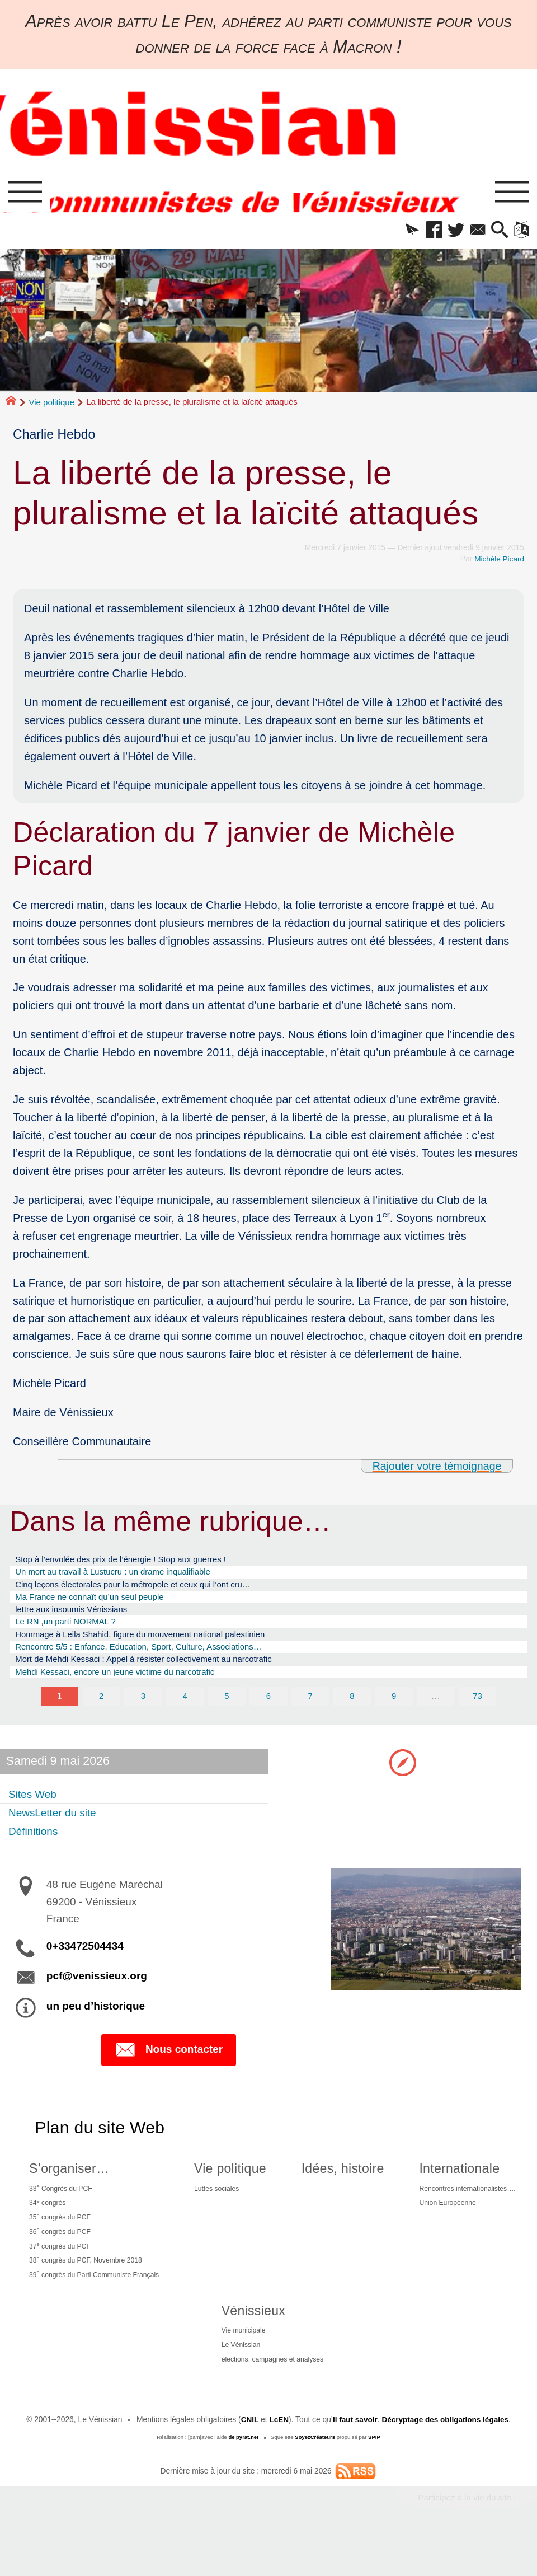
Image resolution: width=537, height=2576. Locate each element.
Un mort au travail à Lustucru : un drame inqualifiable (127, 1577)
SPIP (375, 2477)
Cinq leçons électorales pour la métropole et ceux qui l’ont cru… (149, 1591)
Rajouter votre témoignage (435, 1469)
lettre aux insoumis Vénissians (79, 1619)
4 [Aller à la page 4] (184, 1716)
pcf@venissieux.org (96, 1997)
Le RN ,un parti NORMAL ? (73, 1634)
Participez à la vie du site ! (465, 2537)
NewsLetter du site (58, 1832)
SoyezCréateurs (315, 2477)
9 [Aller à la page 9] (394, 1716)
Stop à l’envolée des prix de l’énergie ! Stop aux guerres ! (136, 1563)
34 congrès (46, 2227)
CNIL (248, 2459)
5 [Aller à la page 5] (226, 1716)
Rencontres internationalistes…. (465, 2211)
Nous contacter (169, 2071)
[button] (397, 232)
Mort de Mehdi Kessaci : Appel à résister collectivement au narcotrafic (162, 1676)
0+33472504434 (85, 1967)
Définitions (36, 1851)
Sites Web (35, 1814)
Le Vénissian (236, 2381)
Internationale (452, 2189)
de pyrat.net (243, 2477)
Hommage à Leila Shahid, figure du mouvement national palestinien (158, 1648)
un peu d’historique (95, 2027)
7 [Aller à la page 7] (310, 1716)
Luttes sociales (224, 2211)
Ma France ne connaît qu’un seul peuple (100, 1605)
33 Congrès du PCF (61, 2211)
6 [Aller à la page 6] (268, 1716)
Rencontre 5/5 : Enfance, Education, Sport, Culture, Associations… (156, 1662)
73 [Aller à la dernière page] (478, 1716)
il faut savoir (354, 2459)
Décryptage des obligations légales (446, 2459)
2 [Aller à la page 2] (100, 1716)
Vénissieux (247, 2345)
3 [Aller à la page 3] (142, 1716)
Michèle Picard (498, 562)
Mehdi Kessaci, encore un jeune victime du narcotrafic (129, 1690)
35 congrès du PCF (60, 2242)
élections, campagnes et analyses (272, 2398)
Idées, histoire (341, 2189)
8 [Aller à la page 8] (352, 1716)
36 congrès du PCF (60, 2259)
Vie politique (51, 405)
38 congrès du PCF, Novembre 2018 (89, 2291)
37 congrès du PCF (60, 2275)
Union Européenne (443, 2227)
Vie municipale (239, 2365)
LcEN (277, 2459)
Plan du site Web (101, 2148)
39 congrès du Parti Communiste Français (99, 2307)
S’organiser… (66, 2189)
